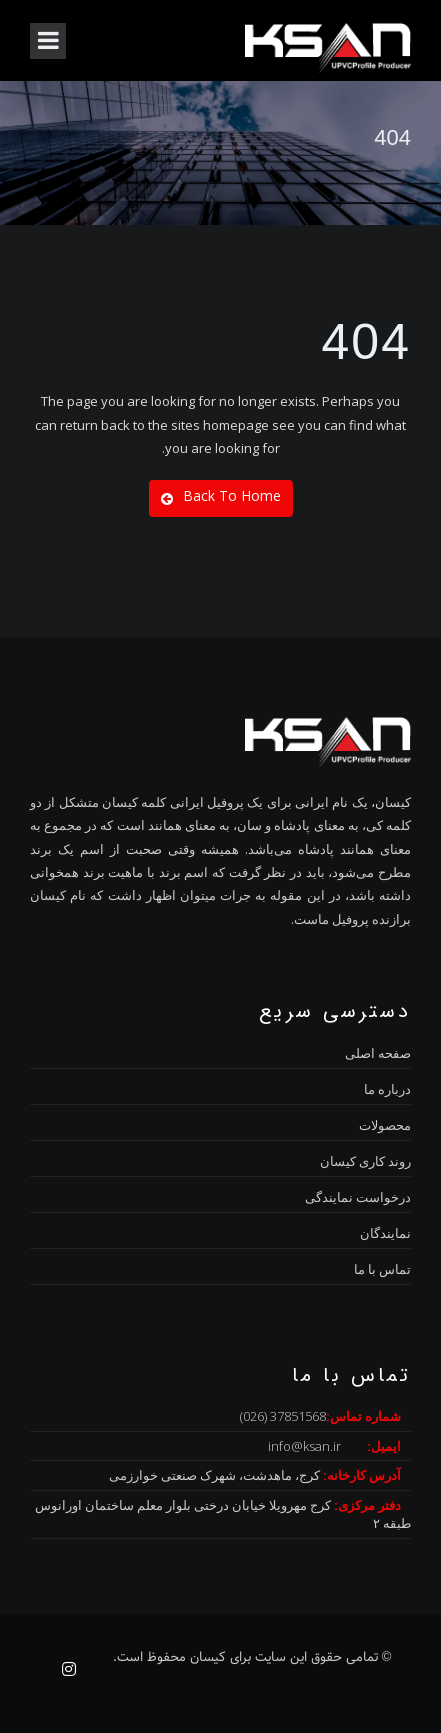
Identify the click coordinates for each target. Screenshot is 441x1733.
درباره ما (387, 1089)
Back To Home (221, 496)
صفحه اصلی (378, 1053)
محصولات (385, 1125)
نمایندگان (385, 1233)
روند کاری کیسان (365, 1161)
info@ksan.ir (304, 1446)
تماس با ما (382, 1269)
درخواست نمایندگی (358, 1197)
